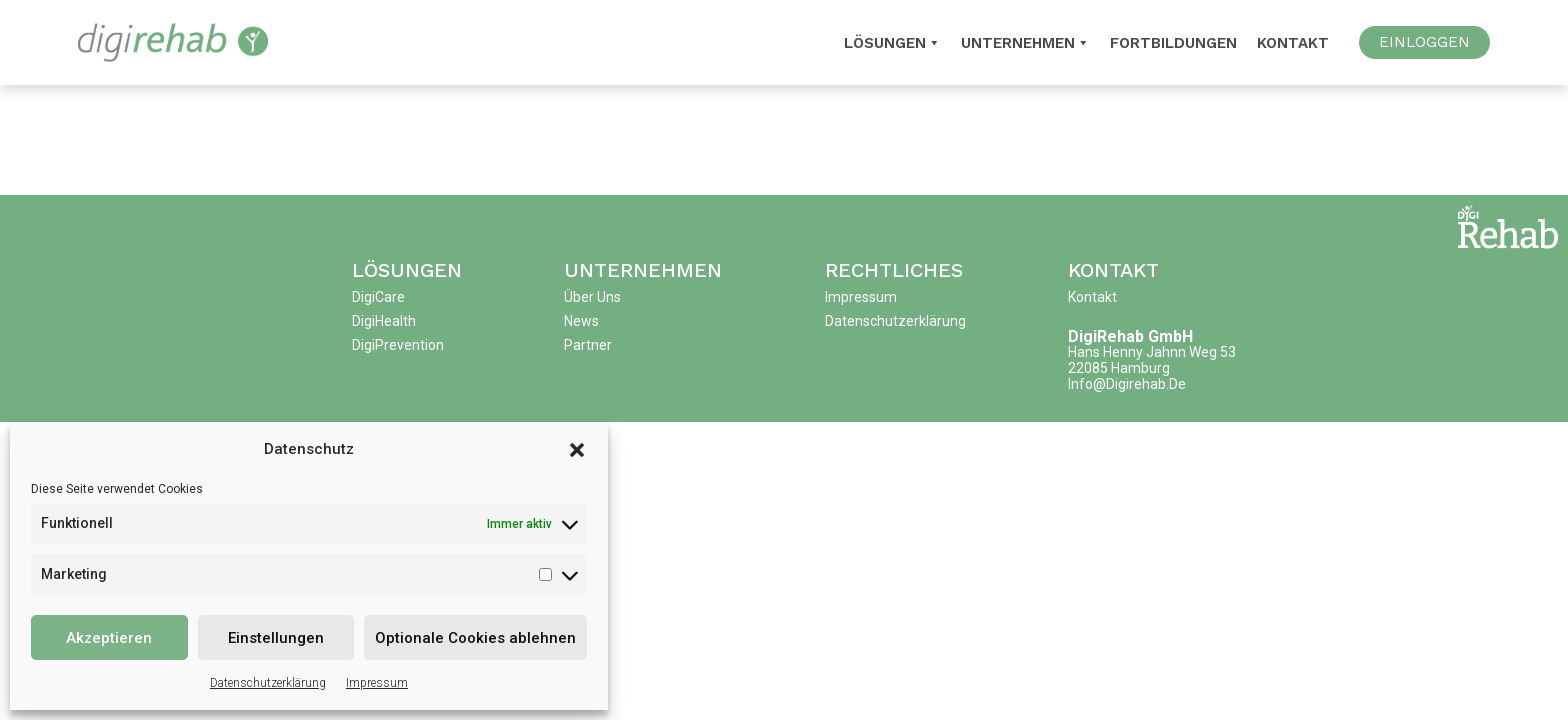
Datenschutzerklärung (268, 683)
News (581, 321)
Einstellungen (276, 638)
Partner (588, 345)
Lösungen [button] (892, 43)
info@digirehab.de (1127, 384)
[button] (577, 449)
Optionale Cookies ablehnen (475, 638)
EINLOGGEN (1424, 42)
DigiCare (378, 297)
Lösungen (407, 270)
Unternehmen (1025, 43)
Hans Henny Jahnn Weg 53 (1152, 352)
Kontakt (1293, 43)
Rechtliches (894, 270)
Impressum (377, 683)
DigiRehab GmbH (1130, 336)
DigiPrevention (398, 345)
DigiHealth (384, 321)
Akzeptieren (109, 638)
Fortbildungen (1173, 43)
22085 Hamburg (1119, 368)
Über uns (592, 297)
